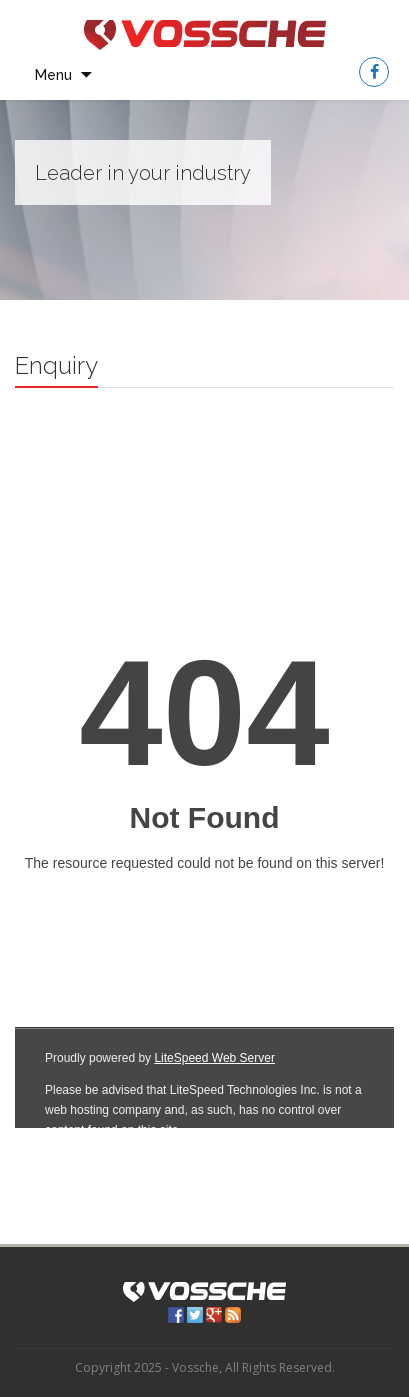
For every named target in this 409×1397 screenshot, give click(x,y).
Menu (53, 75)
